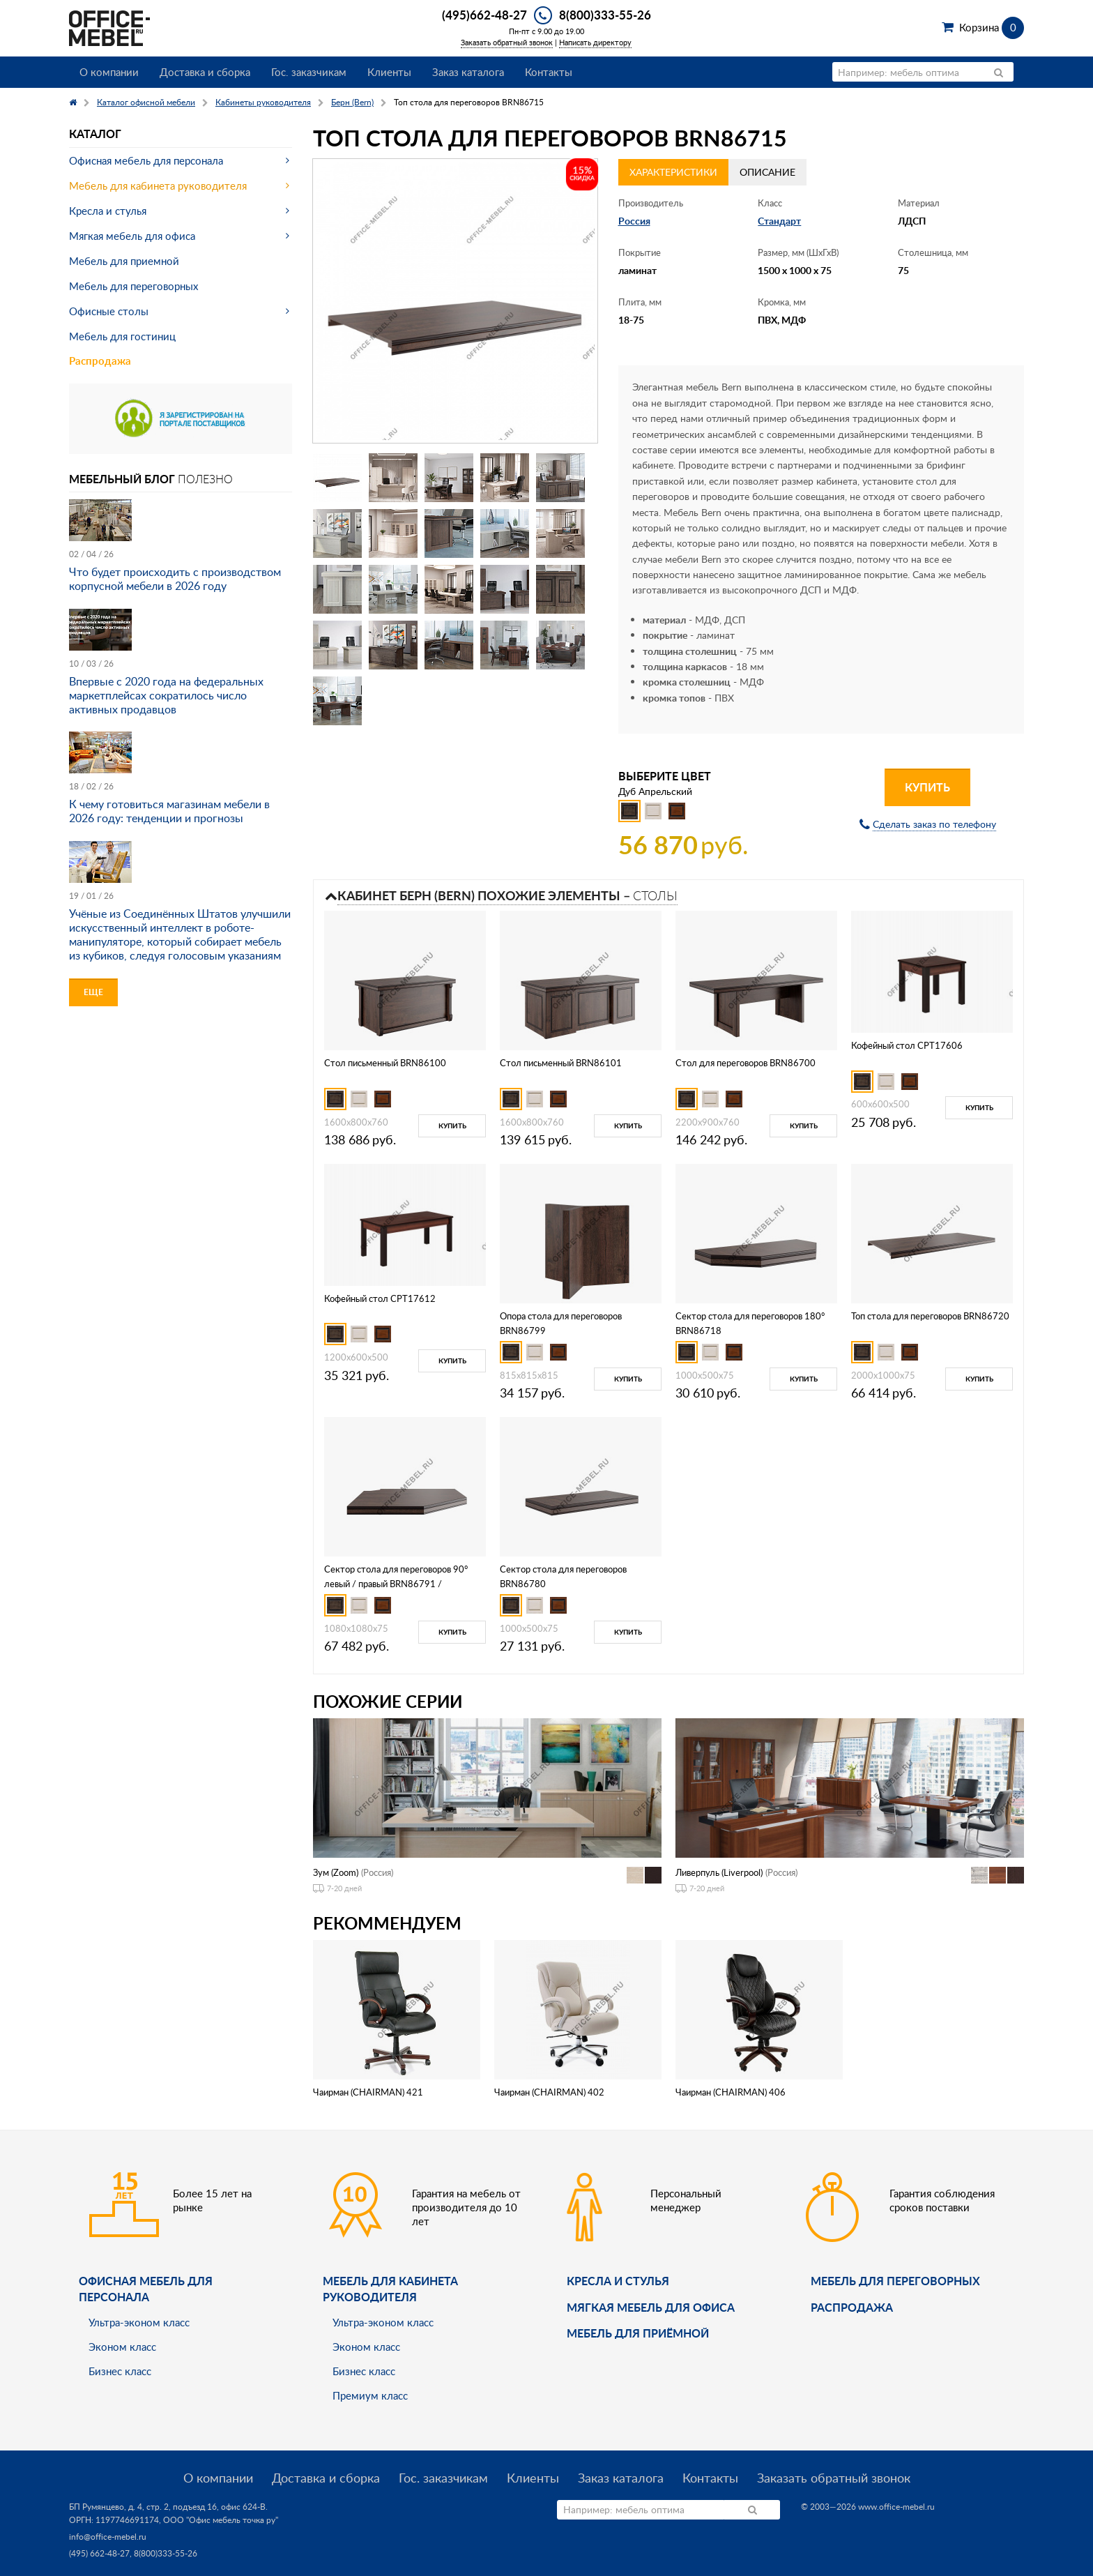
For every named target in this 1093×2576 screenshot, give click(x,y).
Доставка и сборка (205, 72)
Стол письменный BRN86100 (385, 1062)
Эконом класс (122, 2347)
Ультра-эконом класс (139, 2322)
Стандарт (779, 220)
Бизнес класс (120, 2371)
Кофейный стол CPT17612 (380, 1298)
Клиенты (389, 72)
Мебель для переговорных (133, 286)
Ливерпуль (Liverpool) (719, 1872)
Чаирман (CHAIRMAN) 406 (730, 2092)
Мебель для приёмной (638, 2333)
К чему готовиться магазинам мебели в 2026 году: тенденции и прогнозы (169, 811)
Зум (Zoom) (335, 1872)
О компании (109, 72)
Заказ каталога (468, 72)
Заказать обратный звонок (507, 42)
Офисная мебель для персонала (146, 160)
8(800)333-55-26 (605, 14)
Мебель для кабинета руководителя (158, 185)
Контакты (548, 72)
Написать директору (595, 42)
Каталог (95, 134)
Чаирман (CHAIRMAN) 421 (368, 2092)
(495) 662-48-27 (99, 2553)
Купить (927, 787)
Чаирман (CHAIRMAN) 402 (549, 2092)
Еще (93, 992)
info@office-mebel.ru (107, 2537)
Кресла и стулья (107, 211)
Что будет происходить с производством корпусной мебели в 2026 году (175, 578)
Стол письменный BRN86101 (561, 1062)
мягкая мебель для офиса (651, 2307)
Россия (634, 220)
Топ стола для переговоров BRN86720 (930, 1316)
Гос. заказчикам (308, 72)
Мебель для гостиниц (122, 336)
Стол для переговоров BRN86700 (745, 1062)
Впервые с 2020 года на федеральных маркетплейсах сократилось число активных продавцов (166, 695)
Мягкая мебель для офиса (132, 236)
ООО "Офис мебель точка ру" (220, 2520)
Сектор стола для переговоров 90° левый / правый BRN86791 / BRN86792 (396, 1584)
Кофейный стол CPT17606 (907, 1045)
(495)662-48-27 (484, 14)
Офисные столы (108, 311)
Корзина (991, 27)
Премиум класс (370, 2395)
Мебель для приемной (124, 261)
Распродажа (100, 361)
